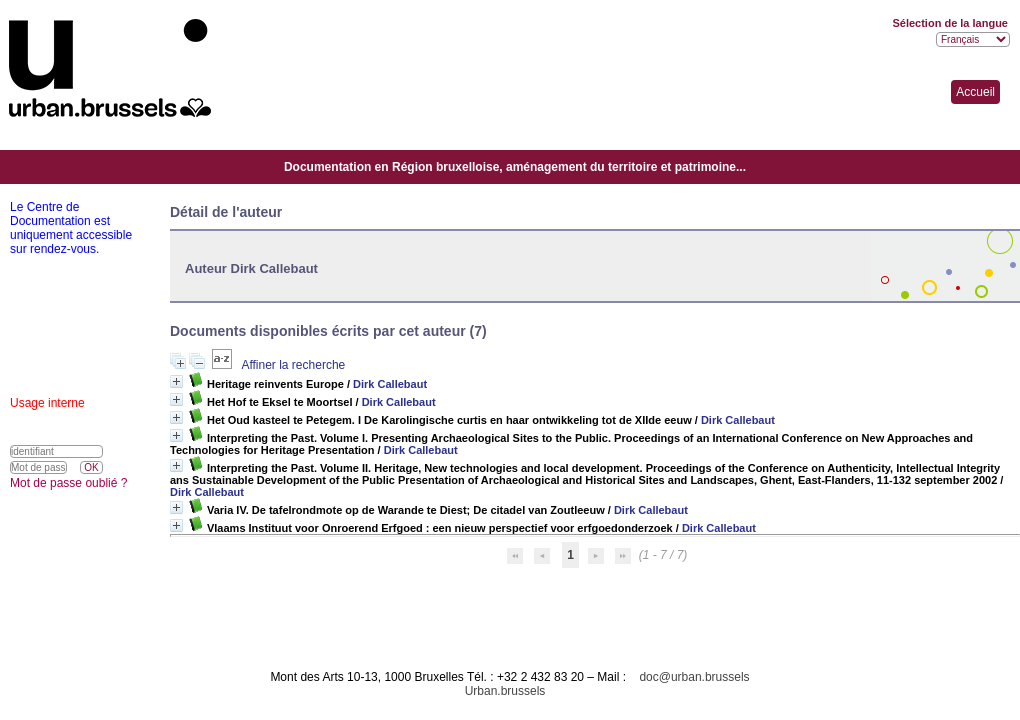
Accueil (975, 92)
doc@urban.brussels (694, 677)
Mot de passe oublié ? (68, 483)
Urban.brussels (505, 691)
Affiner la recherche (293, 365)
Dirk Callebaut (390, 384)
